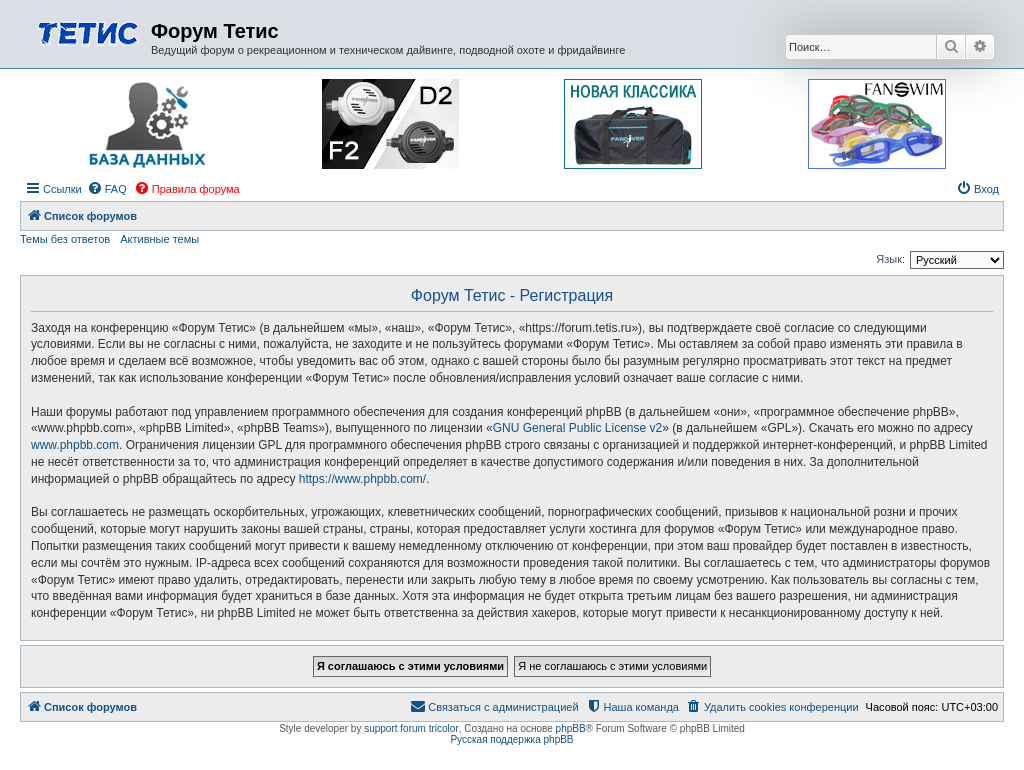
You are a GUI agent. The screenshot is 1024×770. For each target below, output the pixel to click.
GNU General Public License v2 (577, 428)
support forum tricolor (411, 728)
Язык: (890, 259)
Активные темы (159, 239)
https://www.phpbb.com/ (362, 479)
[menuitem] (107, 189)
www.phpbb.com (75, 445)
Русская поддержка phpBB (511, 739)
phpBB (571, 728)
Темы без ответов (65, 239)
